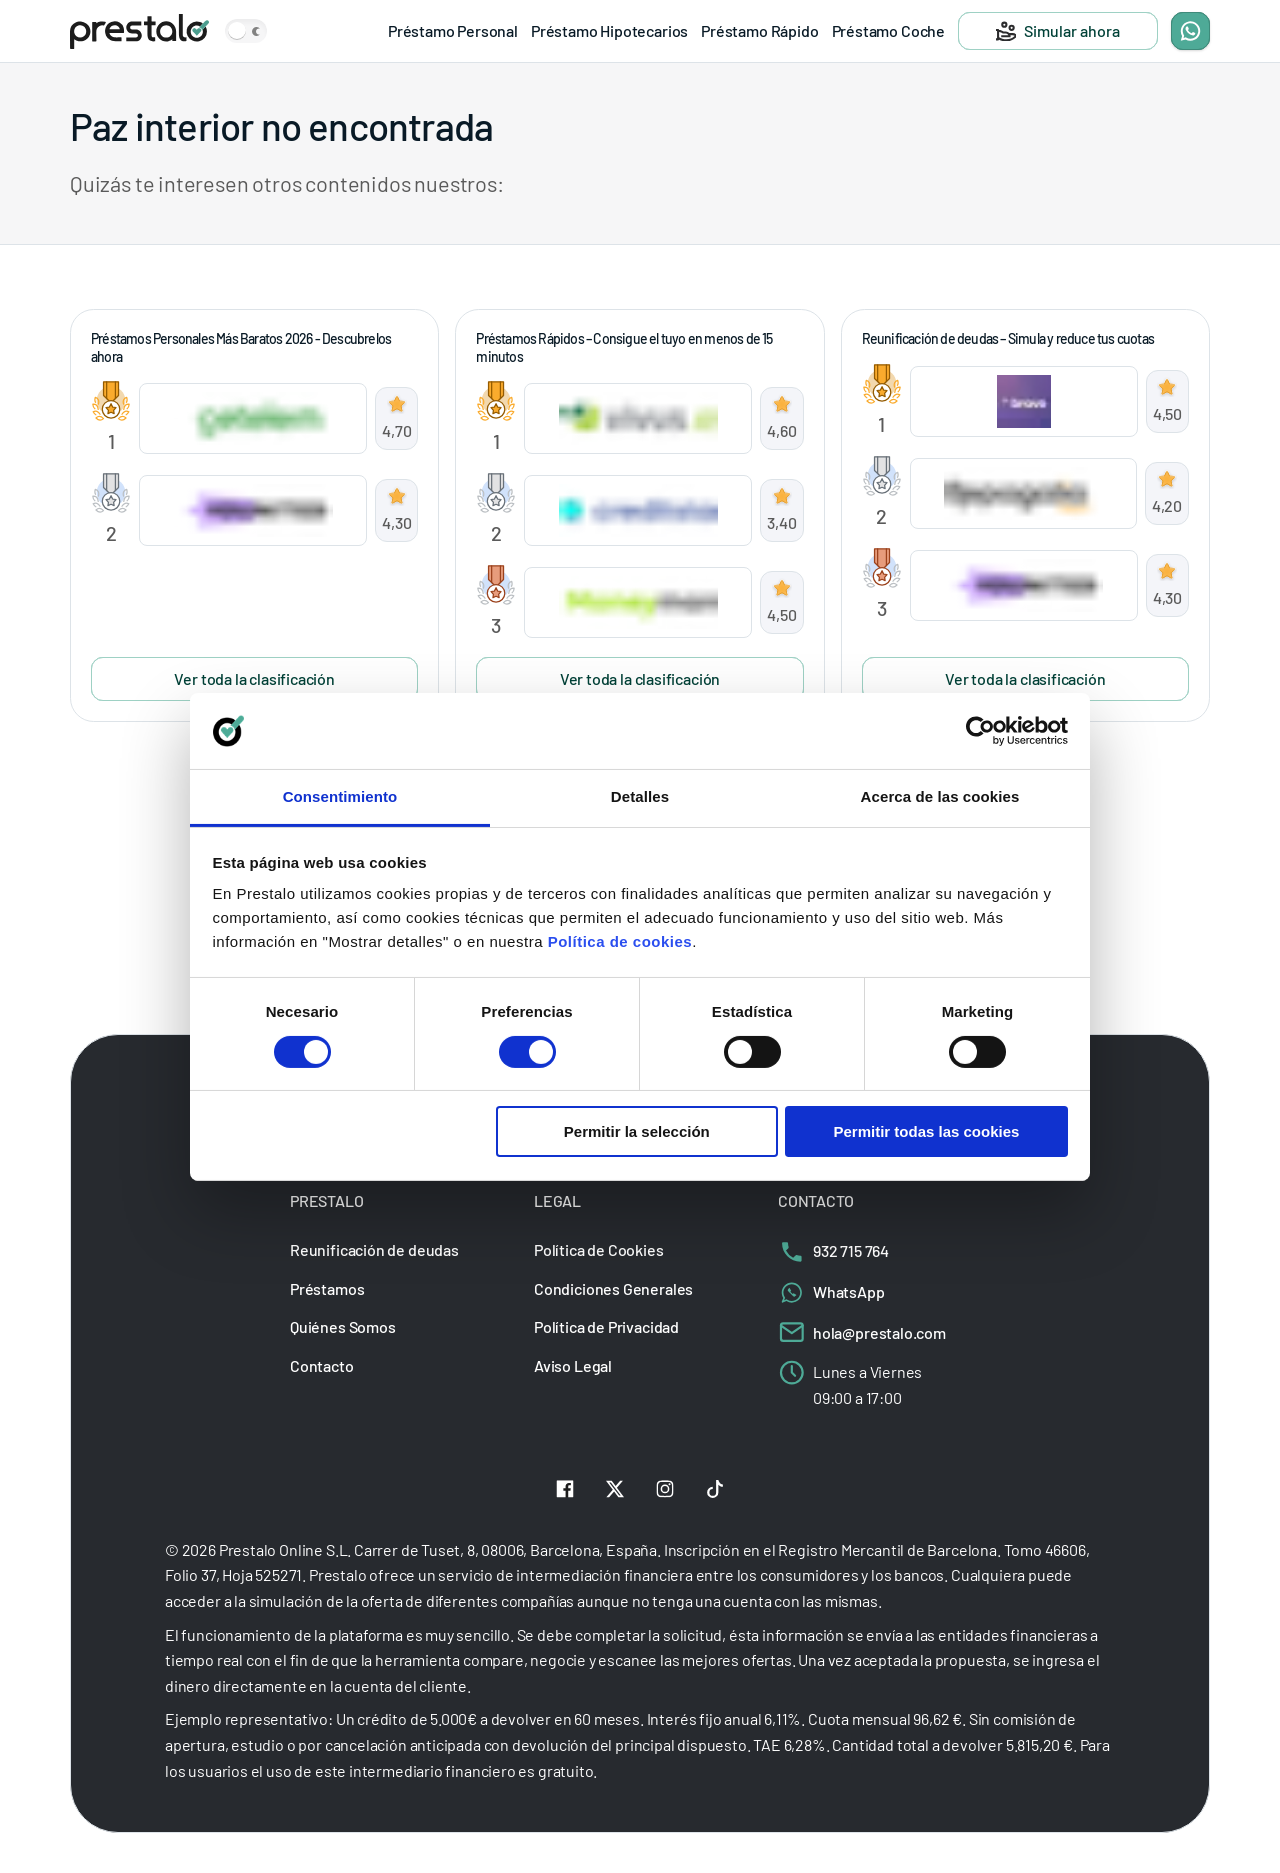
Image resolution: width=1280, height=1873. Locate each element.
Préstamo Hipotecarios (609, 30)
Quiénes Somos (343, 1327)
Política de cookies (620, 941)
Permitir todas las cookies (926, 1131)
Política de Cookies (599, 1249)
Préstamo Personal (453, 30)
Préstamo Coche (888, 30)
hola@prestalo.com (862, 1332)
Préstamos (327, 1288)
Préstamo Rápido (759, 30)
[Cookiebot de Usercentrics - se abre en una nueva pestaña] (980, 731)
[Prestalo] (139, 31)
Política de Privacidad (606, 1327)
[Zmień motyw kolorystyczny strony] (246, 31)
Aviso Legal (573, 1365)
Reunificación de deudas (374, 1249)
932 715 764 (833, 1251)
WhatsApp (831, 1292)
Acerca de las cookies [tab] (940, 796)
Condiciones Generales (613, 1288)
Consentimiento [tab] (340, 796)
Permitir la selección (637, 1131)
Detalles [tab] (640, 796)
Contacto (322, 1365)
